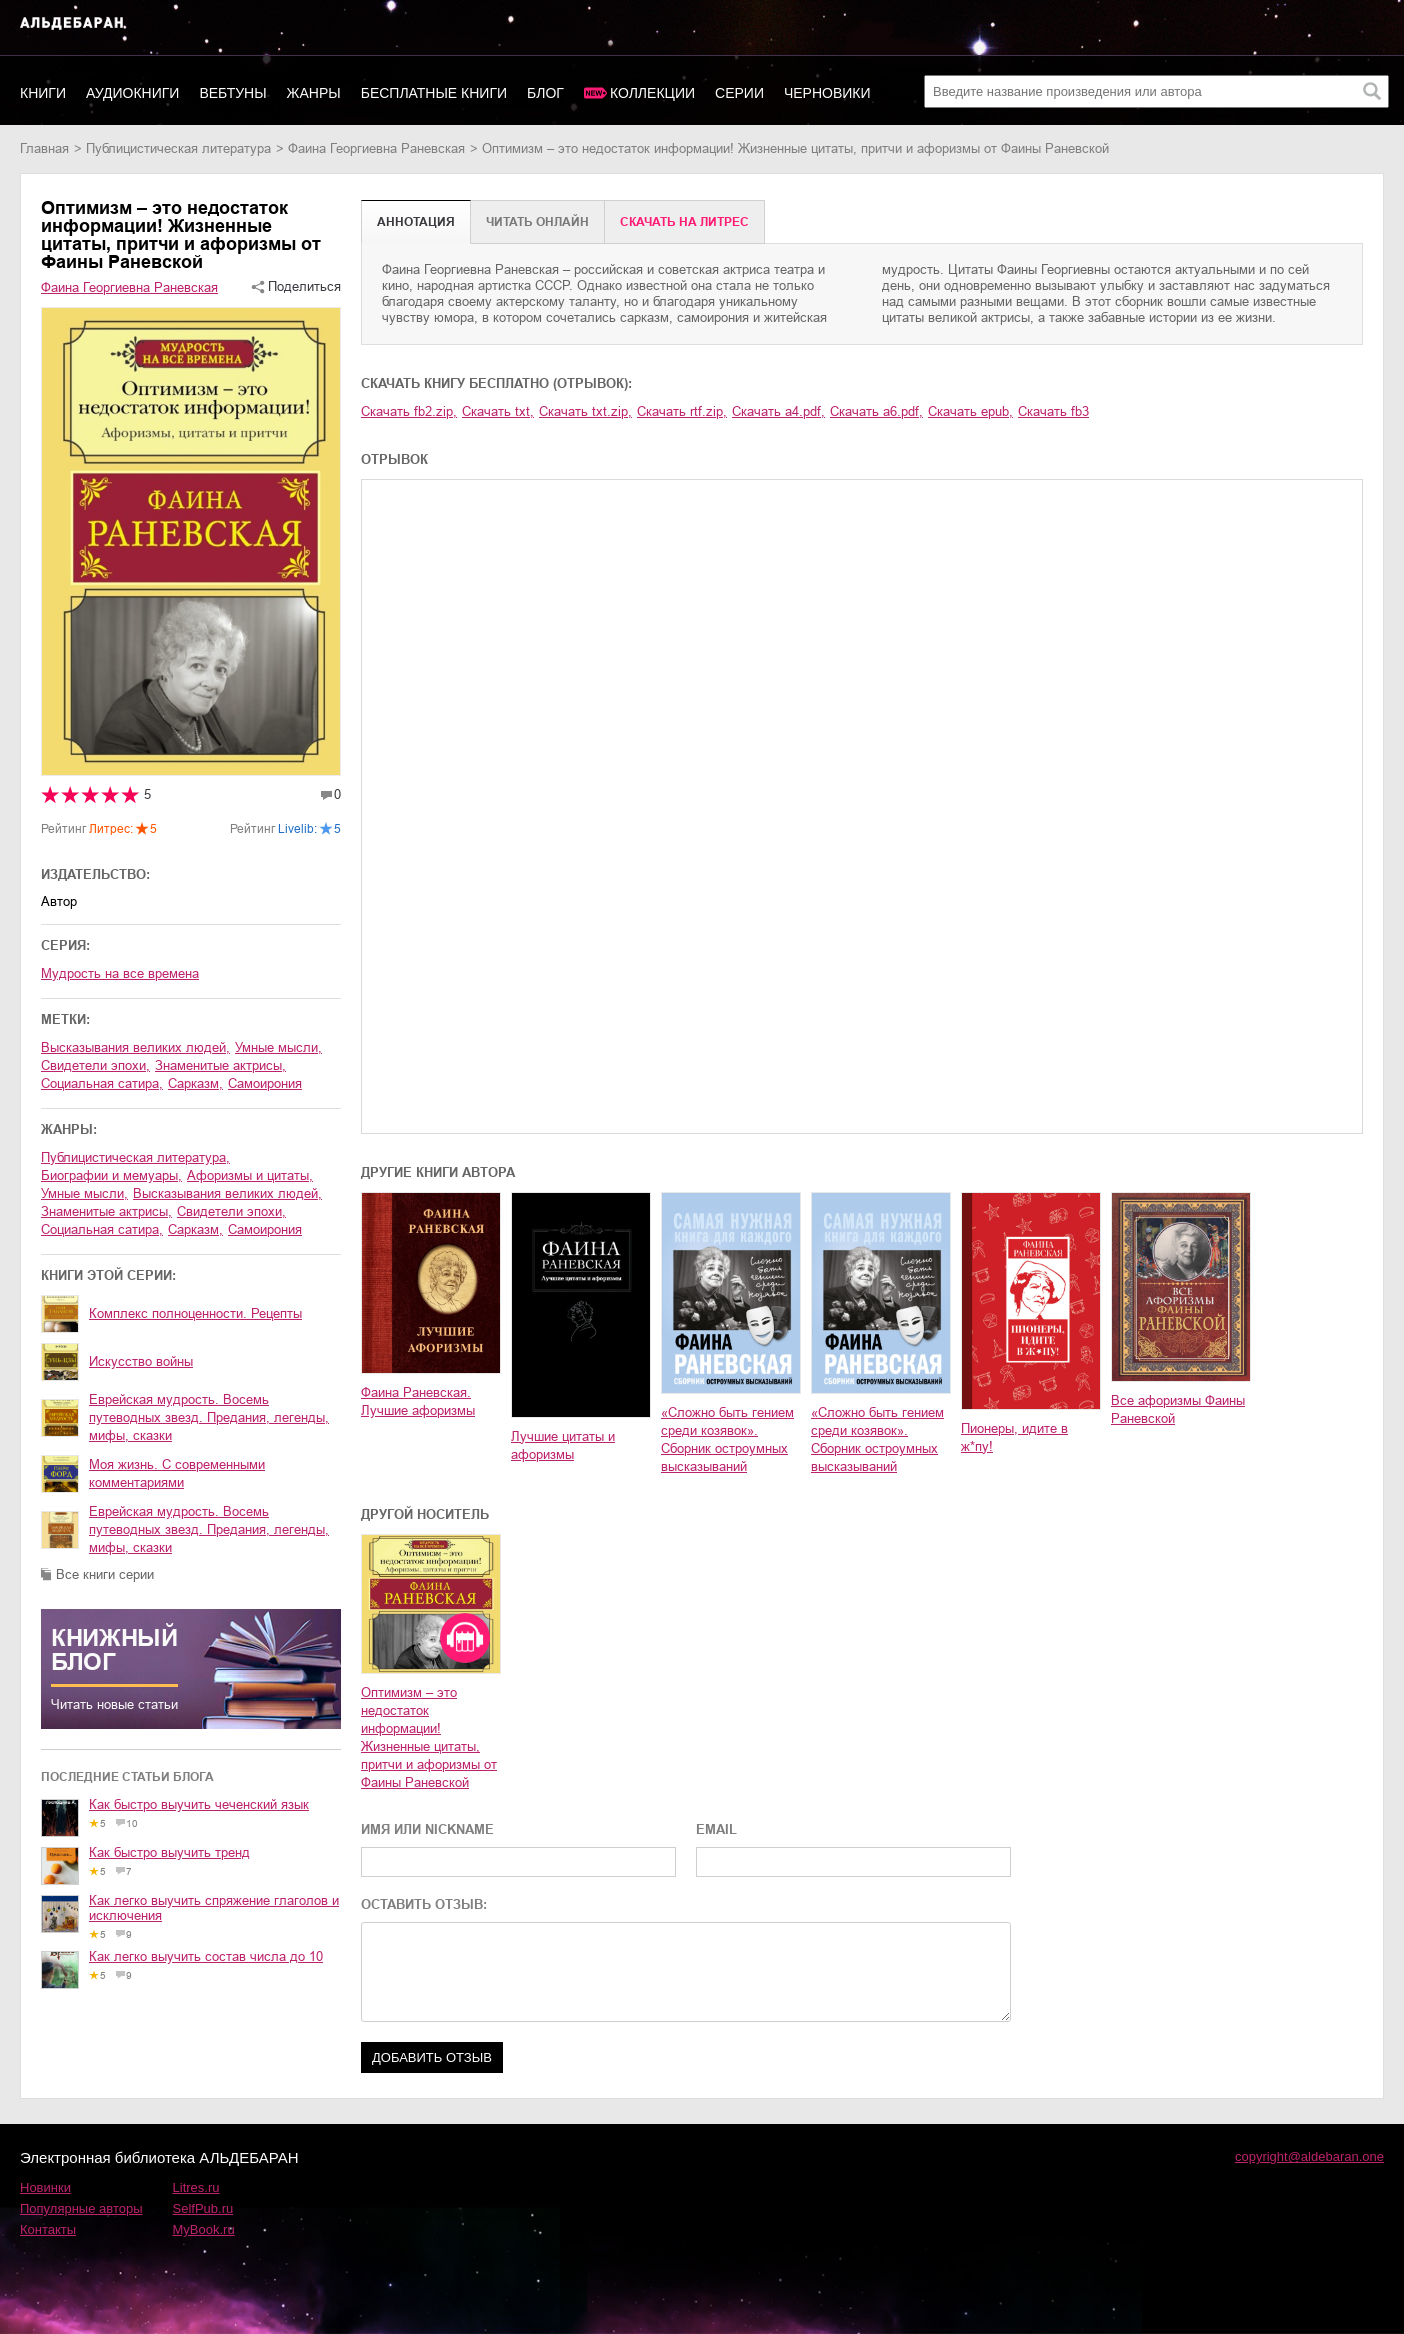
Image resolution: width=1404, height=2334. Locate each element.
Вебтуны (232, 93)
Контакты (48, 2229)
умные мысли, (278, 1047)
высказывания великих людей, (135, 1047)
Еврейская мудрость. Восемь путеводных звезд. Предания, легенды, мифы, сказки (209, 1417)
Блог (545, 93)
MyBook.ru (204, 2229)
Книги (43, 93)
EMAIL (716, 1829)
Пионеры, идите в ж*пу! (1014, 1437)
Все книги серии (105, 1574)
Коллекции (652, 93)
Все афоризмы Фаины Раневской (1178, 1409)
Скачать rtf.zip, (682, 411)
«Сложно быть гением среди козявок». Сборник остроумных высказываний (727, 1439)
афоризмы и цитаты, (250, 1175)
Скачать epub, (970, 411)
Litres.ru (196, 2187)
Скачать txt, (498, 411)
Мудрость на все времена (120, 973)
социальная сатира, (102, 1083)
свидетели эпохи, (95, 1065)
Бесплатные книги (434, 93)
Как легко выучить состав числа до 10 (206, 1956)
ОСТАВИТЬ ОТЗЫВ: (424, 1904)
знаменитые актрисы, (220, 1065)
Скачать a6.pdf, (876, 411)
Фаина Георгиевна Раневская (376, 148)
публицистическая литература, (135, 1157)
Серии (739, 93)
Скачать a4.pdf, (778, 411)
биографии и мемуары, (111, 1175)
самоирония (265, 1083)
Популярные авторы (81, 2208)
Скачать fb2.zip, (409, 411)
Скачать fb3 (1053, 411)
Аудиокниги (132, 93)
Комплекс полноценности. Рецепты (195, 1313)
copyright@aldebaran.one (1309, 2156)
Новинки (45, 2187)
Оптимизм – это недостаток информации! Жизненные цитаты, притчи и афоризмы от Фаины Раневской (429, 1737)
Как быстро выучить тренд (169, 1852)
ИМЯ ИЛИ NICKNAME (427, 1829)
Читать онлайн (537, 222)
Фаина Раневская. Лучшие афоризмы (418, 1401)
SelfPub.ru (203, 2208)
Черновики (827, 93)
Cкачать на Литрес (684, 222)
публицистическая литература (178, 148)
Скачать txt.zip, (585, 411)
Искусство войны (141, 1361)
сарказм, (195, 1083)
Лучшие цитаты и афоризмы (563, 1445)
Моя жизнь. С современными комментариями (177, 1473)
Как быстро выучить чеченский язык (199, 1804)
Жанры (314, 93)
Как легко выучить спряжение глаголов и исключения (214, 1908)
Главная (44, 148)
